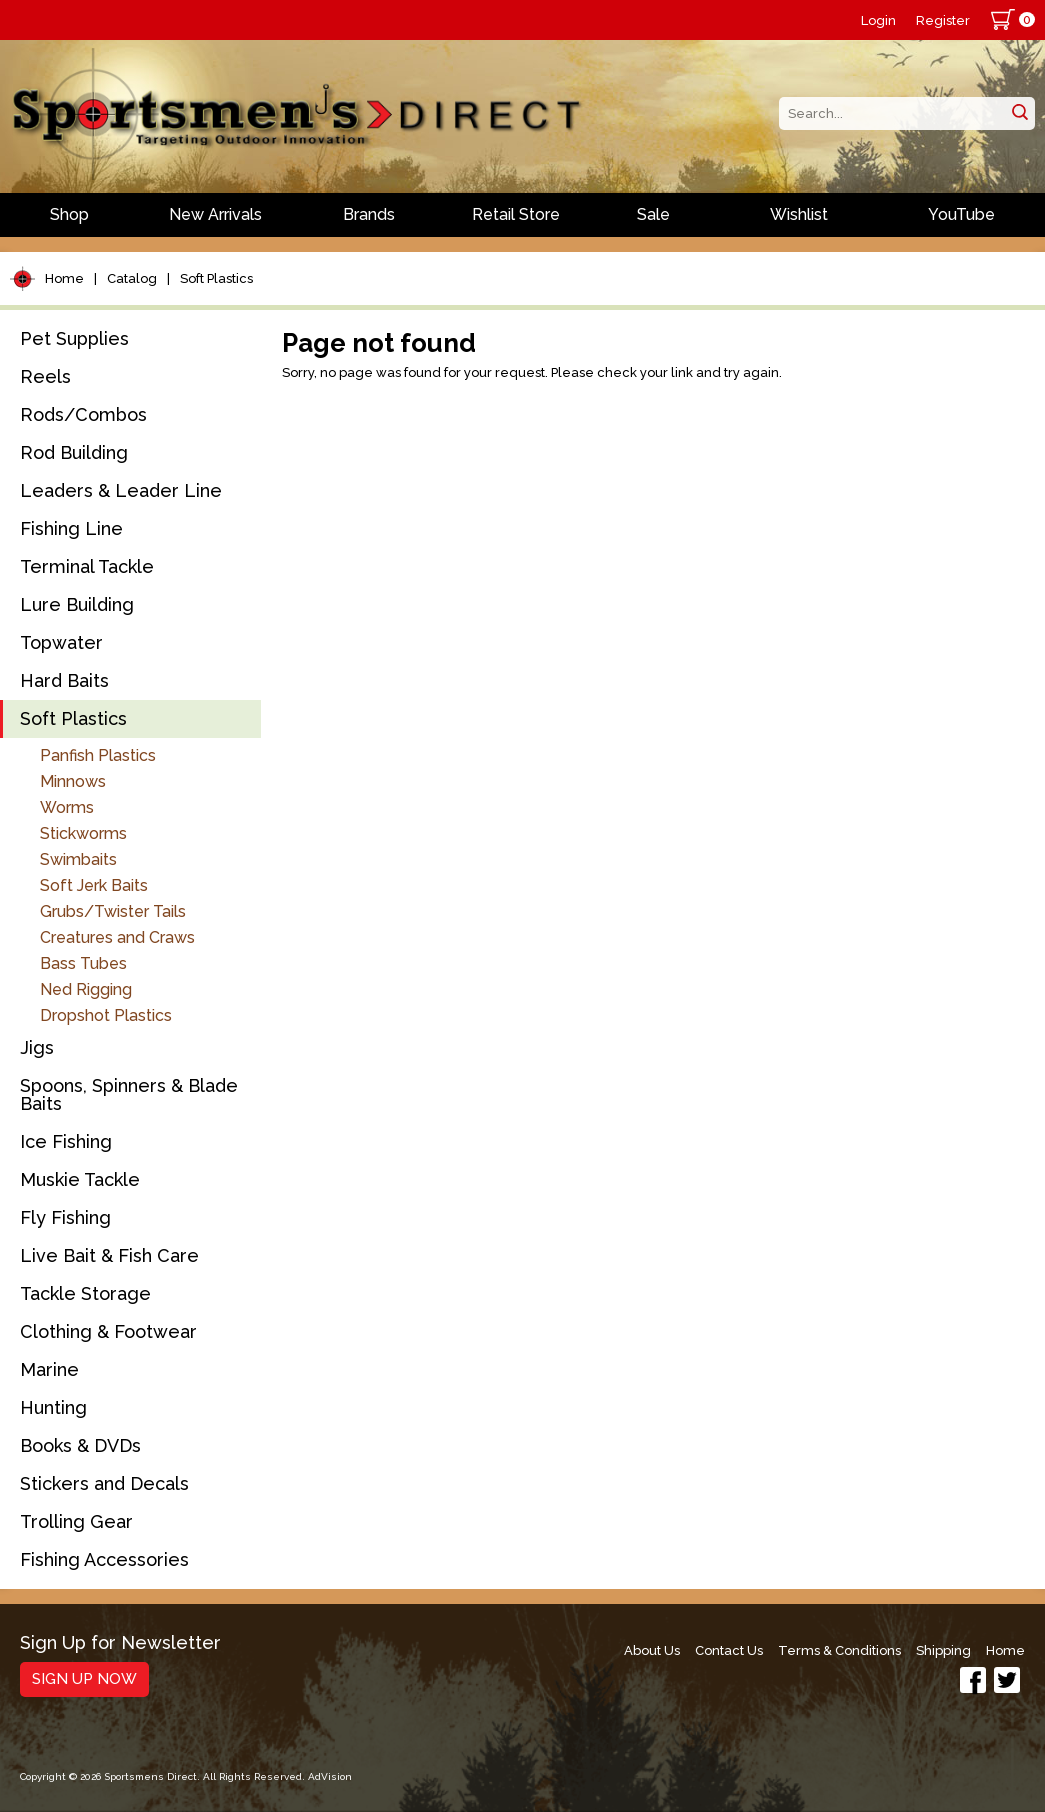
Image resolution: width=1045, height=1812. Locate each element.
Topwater (61, 642)
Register (943, 20)
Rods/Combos (83, 414)
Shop (69, 214)
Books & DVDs (80, 1445)
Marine (49, 1369)
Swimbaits (78, 859)
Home (64, 278)
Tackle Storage (85, 1293)
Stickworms (83, 833)
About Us (652, 1650)
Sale (653, 214)
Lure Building (77, 604)
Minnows (73, 781)
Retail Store (516, 214)
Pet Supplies (74, 338)
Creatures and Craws (117, 937)
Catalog (132, 278)
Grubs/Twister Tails (113, 911)
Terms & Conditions (839, 1650)
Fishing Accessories (104, 1559)
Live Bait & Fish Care (109, 1255)
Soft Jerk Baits (94, 885)
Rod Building (74, 452)
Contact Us (729, 1650)
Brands (369, 214)
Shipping (943, 1650)
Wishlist (799, 214)
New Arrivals (215, 214)
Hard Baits (64, 680)
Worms (67, 807)
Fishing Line (71, 528)
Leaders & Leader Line (121, 490)
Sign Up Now (84, 1679)
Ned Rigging (86, 989)
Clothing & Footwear (108, 1331)
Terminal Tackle (87, 566)
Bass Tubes (83, 963)
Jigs (37, 1047)
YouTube (961, 214)
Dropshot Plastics (106, 1015)
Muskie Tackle (80, 1179)
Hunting (53, 1407)
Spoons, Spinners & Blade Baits (129, 1094)
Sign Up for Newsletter (120, 1643)
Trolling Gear (76, 1521)
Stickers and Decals (104, 1483)
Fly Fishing (65, 1217)
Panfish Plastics (98, 755)
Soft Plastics (216, 278)
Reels (45, 376)
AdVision (330, 1776)
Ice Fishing (66, 1141)
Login (878, 20)
